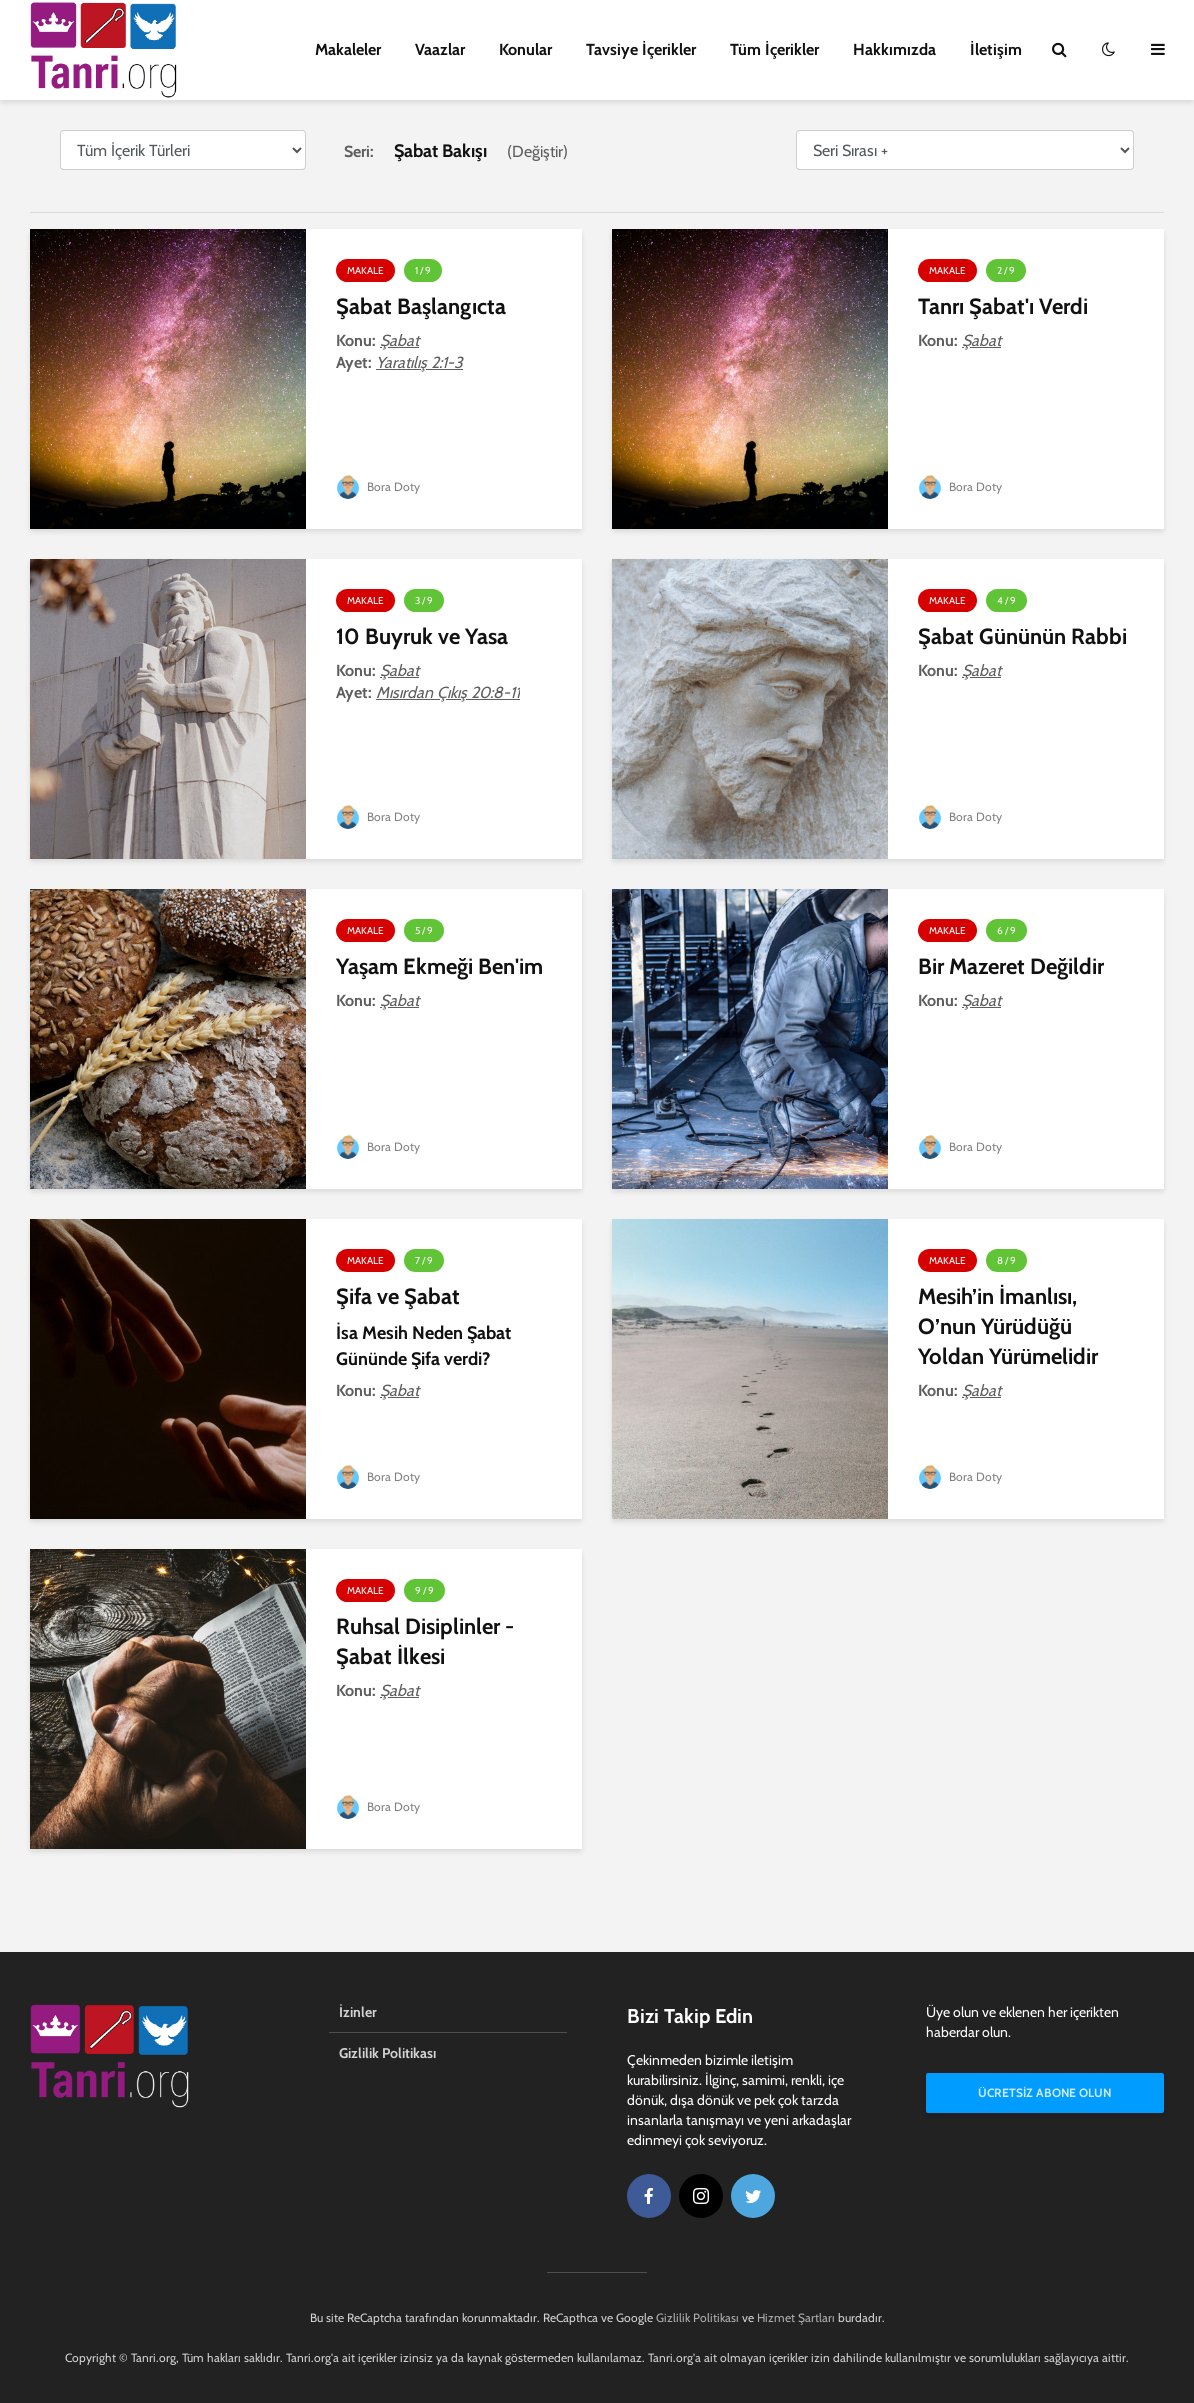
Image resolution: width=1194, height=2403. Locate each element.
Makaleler (348, 49)
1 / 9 (423, 270)
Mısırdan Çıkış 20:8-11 (448, 692)
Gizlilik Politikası (387, 2053)
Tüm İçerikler (774, 49)
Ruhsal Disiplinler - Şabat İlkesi (425, 1641)
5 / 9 (424, 930)
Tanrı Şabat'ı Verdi (1003, 306)
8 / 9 (1006, 1260)
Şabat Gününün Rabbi (1022, 636)
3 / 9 (424, 600)
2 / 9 (1006, 270)
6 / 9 (1006, 930)
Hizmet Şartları (796, 2317)
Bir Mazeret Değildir (1011, 966)
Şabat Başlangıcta (421, 306)
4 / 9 (1006, 600)
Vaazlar (440, 49)
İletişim (996, 49)
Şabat (399, 340)
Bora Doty (378, 486)
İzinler (358, 2012)
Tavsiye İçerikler (641, 49)
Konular (525, 49)
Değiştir (537, 151)
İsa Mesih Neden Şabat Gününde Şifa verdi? (423, 1346)
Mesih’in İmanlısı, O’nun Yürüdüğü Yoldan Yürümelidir (1008, 1326)
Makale (365, 270)
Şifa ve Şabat (398, 1296)
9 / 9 (424, 1590)
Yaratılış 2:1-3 (419, 362)
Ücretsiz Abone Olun (1044, 2092)
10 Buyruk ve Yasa (422, 636)
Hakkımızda (894, 49)
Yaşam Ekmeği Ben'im (439, 966)
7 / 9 (424, 1260)
